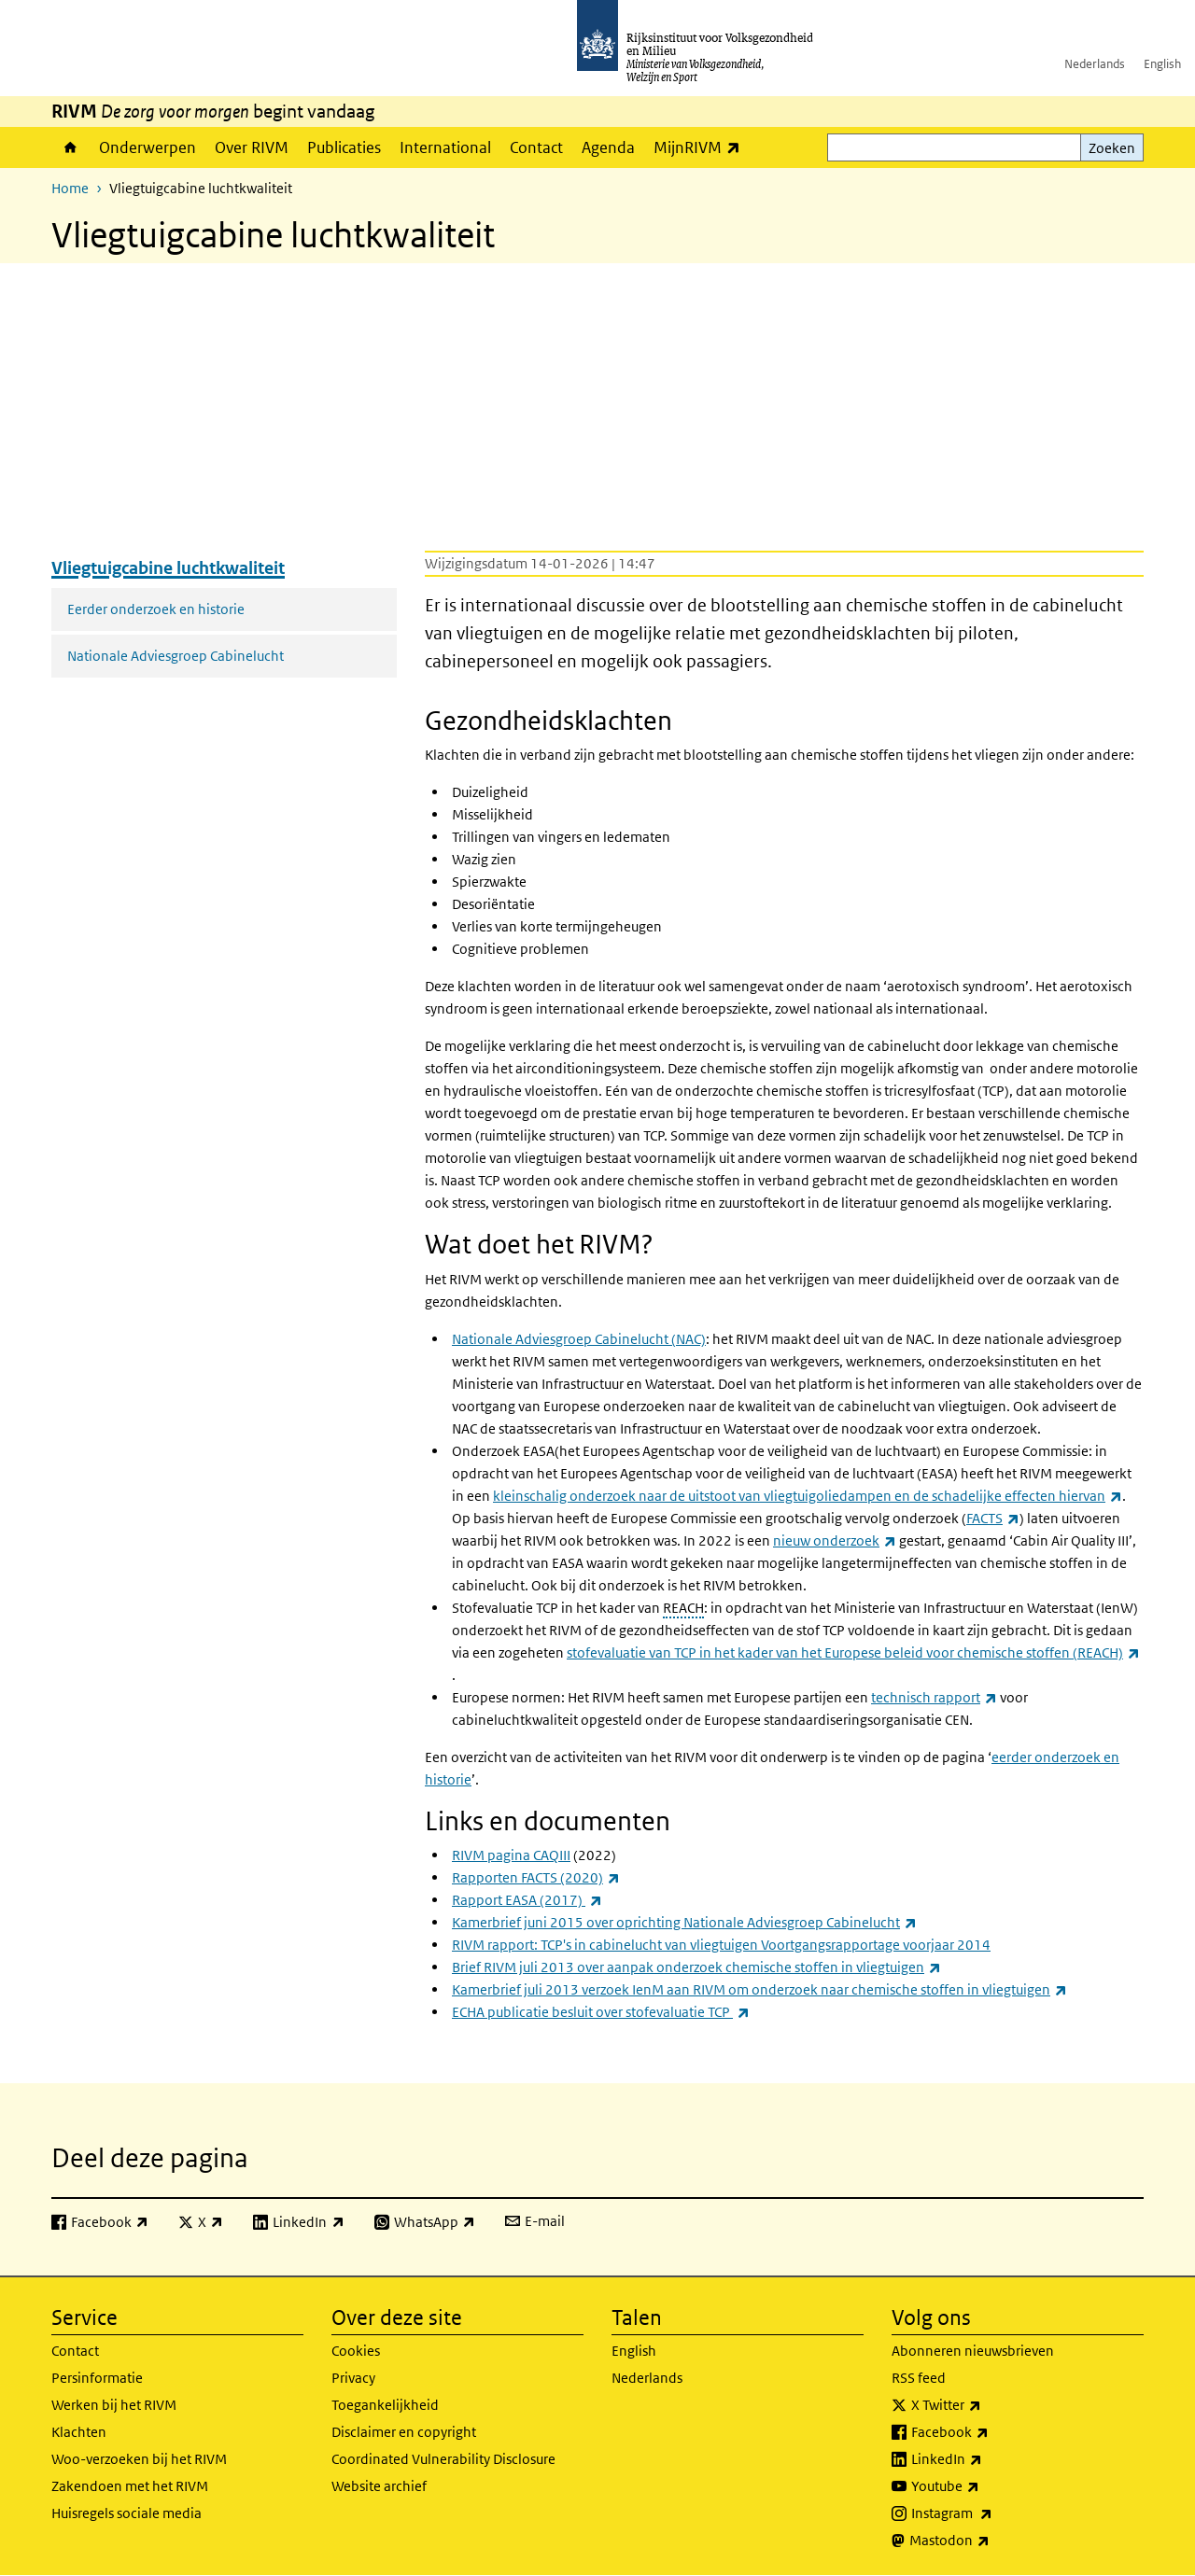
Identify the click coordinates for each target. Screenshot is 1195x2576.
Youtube (986, 2486)
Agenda (608, 147)
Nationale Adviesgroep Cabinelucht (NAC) (579, 1339)
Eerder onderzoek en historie (156, 609)
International (445, 147)
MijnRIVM (702, 147)
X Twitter (987, 2405)
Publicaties (344, 147)
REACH (683, 1608)
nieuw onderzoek (834, 1540)
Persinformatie (97, 2378)
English (1162, 64)
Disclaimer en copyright (403, 2432)
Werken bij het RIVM (113, 2405)
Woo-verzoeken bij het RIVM (139, 2459)
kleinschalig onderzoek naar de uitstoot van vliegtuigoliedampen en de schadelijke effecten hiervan (807, 1496)
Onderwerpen (147, 147)
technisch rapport (934, 1697)
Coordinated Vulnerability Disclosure (443, 2459)
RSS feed (919, 2378)
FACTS (992, 1518)
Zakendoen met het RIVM (129, 2486)
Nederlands (1094, 64)
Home (70, 147)
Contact (536, 147)
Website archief (379, 2486)
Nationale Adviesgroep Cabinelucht (175, 656)
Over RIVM (251, 147)
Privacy (353, 2378)
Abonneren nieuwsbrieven (973, 2350)
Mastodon (990, 2540)
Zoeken (1112, 148)
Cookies (355, 2350)
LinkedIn (987, 2459)
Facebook (991, 2432)
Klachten (78, 2432)
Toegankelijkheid (385, 2405)
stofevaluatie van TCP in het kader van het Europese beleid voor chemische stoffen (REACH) (853, 1652)
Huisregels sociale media (126, 2513)
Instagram (993, 2513)
